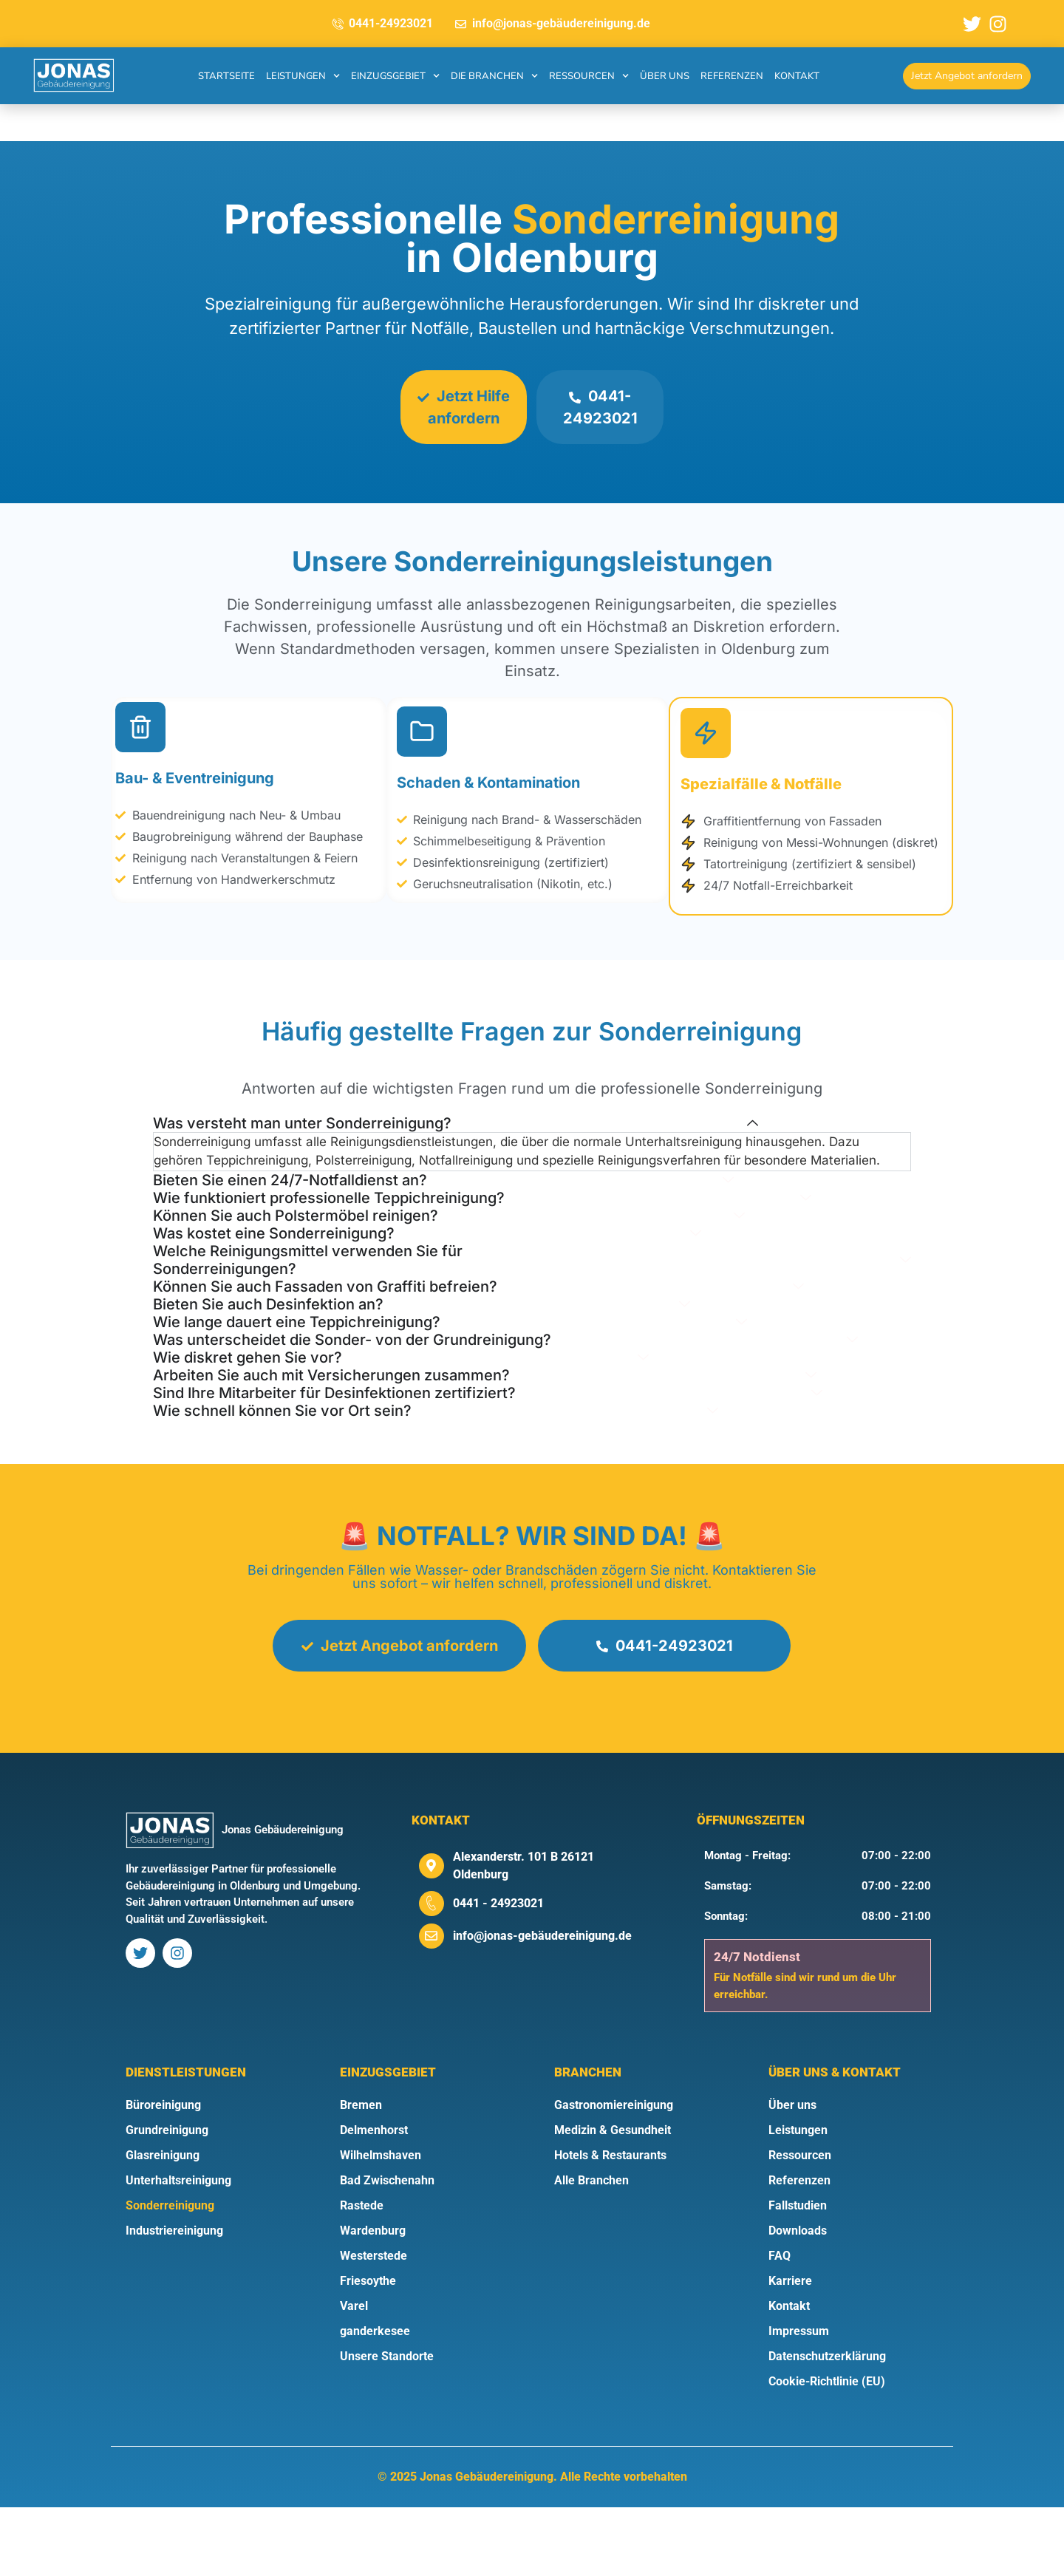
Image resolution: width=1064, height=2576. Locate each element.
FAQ (779, 2324)
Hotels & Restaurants (610, 2224)
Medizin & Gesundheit (612, 2199)
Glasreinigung (163, 2224)
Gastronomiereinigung (613, 2174)
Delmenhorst (374, 2199)
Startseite (226, 76)
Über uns (664, 76)
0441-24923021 (602, 407)
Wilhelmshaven (380, 2224)
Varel (354, 2375)
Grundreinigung (167, 2199)
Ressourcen (589, 75)
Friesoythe (368, 2349)
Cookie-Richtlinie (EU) (826, 2450)
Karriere (790, 2349)
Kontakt (796, 76)
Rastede (361, 2274)
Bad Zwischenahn (387, 2249)
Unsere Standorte (387, 2425)
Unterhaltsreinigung (178, 2249)
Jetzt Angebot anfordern (396, 1714)
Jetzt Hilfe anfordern (461, 407)
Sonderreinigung (170, 2274)
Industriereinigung (174, 2299)
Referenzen (731, 76)
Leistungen (303, 75)
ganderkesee (375, 2400)
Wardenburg (373, 2299)
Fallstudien (797, 2274)
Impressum (798, 2400)
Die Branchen (494, 75)
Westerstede (373, 2324)
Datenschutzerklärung (827, 2425)
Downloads (797, 2299)
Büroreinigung (163, 2174)
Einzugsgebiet (395, 75)
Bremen (361, 2174)
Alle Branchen (591, 2249)
